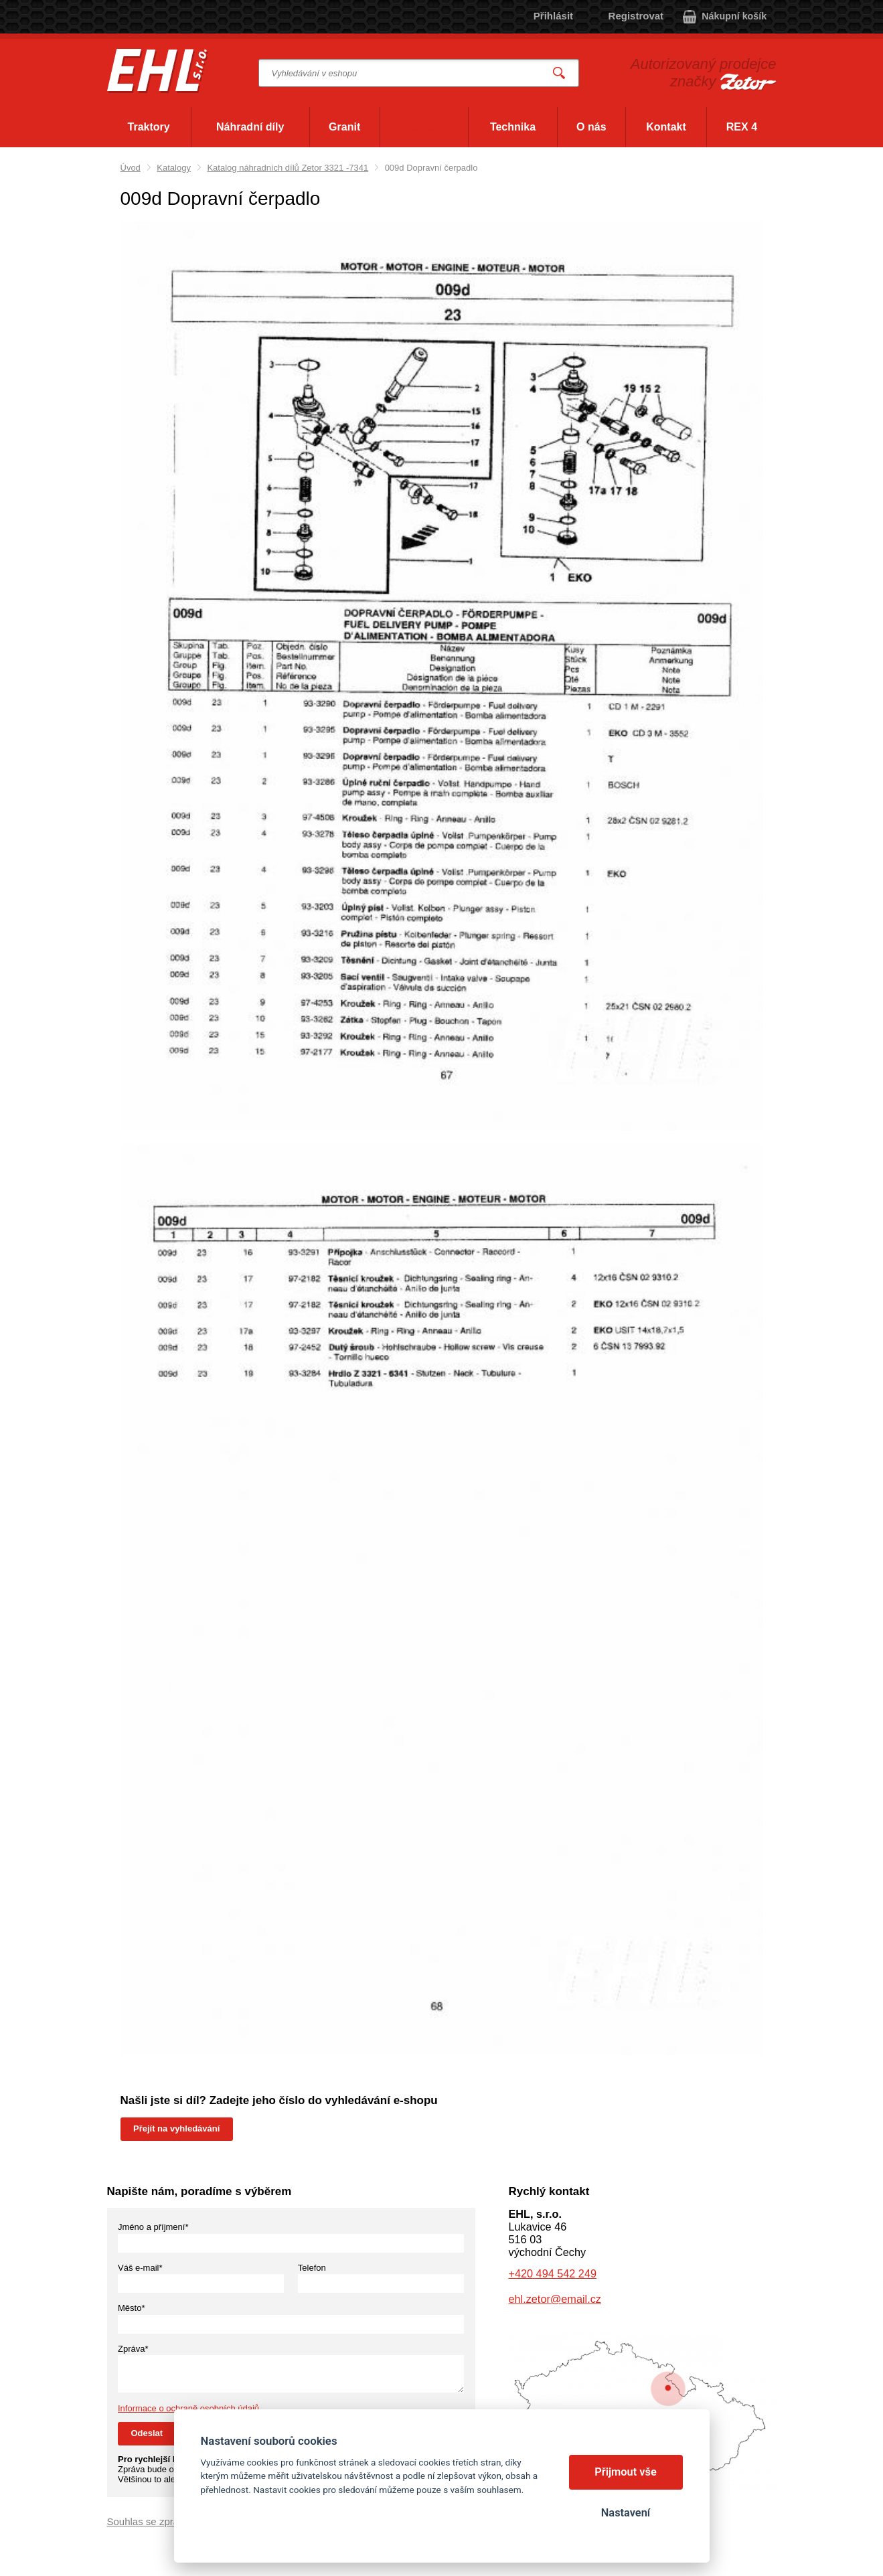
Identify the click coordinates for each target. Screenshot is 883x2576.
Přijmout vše (625, 2472)
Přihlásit (553, 15)
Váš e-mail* (140, 2268)
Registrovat (636, 15)
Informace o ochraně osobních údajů (188, 2408)
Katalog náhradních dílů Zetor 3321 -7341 (287, 168)
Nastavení (625, 2512)
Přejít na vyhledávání (176, 2128)
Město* (131, 2308)
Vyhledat (559, 73)
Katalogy (174, 168)
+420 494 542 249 (552, 2273)
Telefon (312, 2268)
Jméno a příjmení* (153, 2227)
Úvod (131, 168)
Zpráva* (133, 2349)
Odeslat (147, 2433)
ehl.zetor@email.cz (555, 2299)
